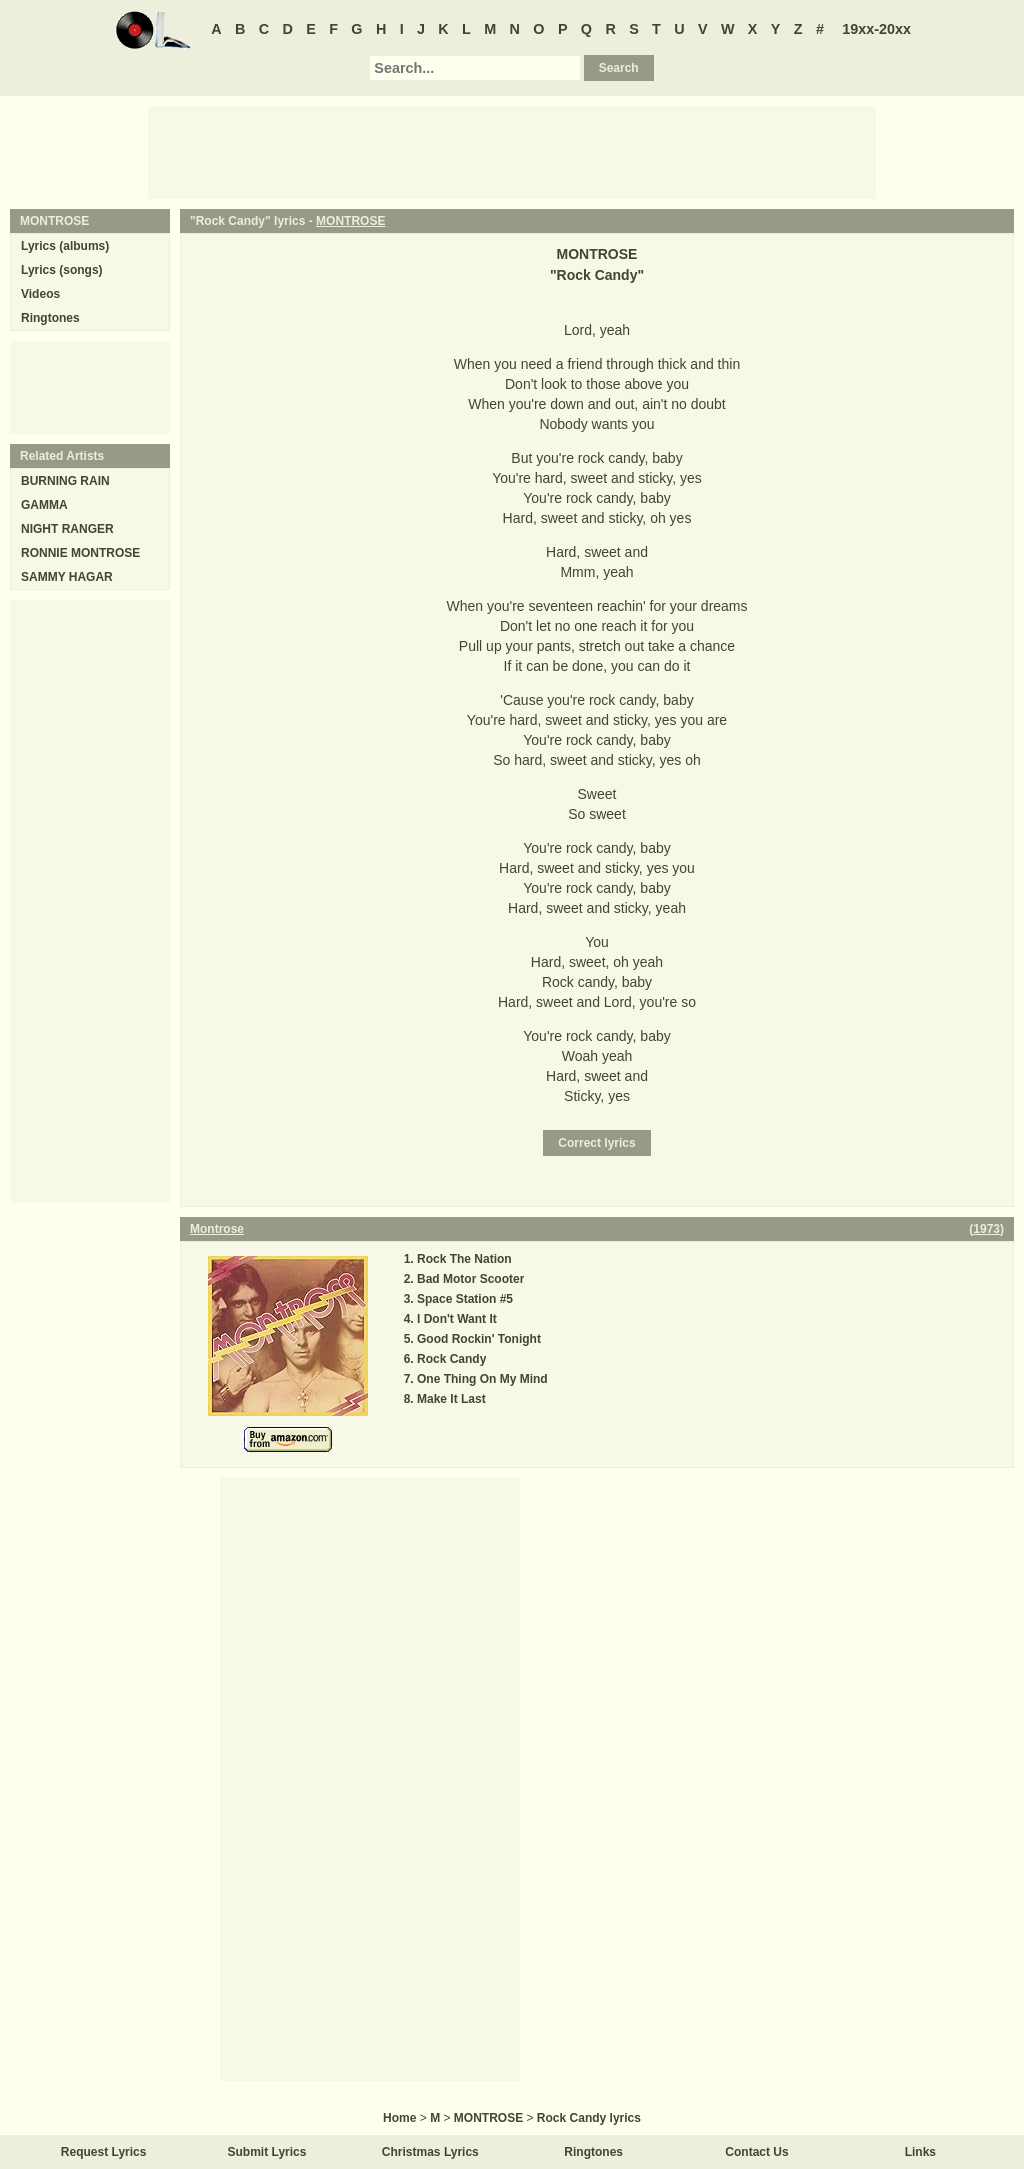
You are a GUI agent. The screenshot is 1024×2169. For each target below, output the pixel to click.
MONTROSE (350, 221)
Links (920, 2152)
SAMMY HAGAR (67, 577)
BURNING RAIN (65, 481)
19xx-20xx (876, 29)
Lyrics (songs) (62, 270)
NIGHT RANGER (67, 529)
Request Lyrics (104, 2152)
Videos (40, 294)
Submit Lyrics (267, 2152)
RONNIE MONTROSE (80, 553)
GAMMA (44, 505)
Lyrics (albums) (65, 246)
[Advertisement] (512, 151)
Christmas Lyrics (430, 2152)
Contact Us (756, 2152)
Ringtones (50, 318)
